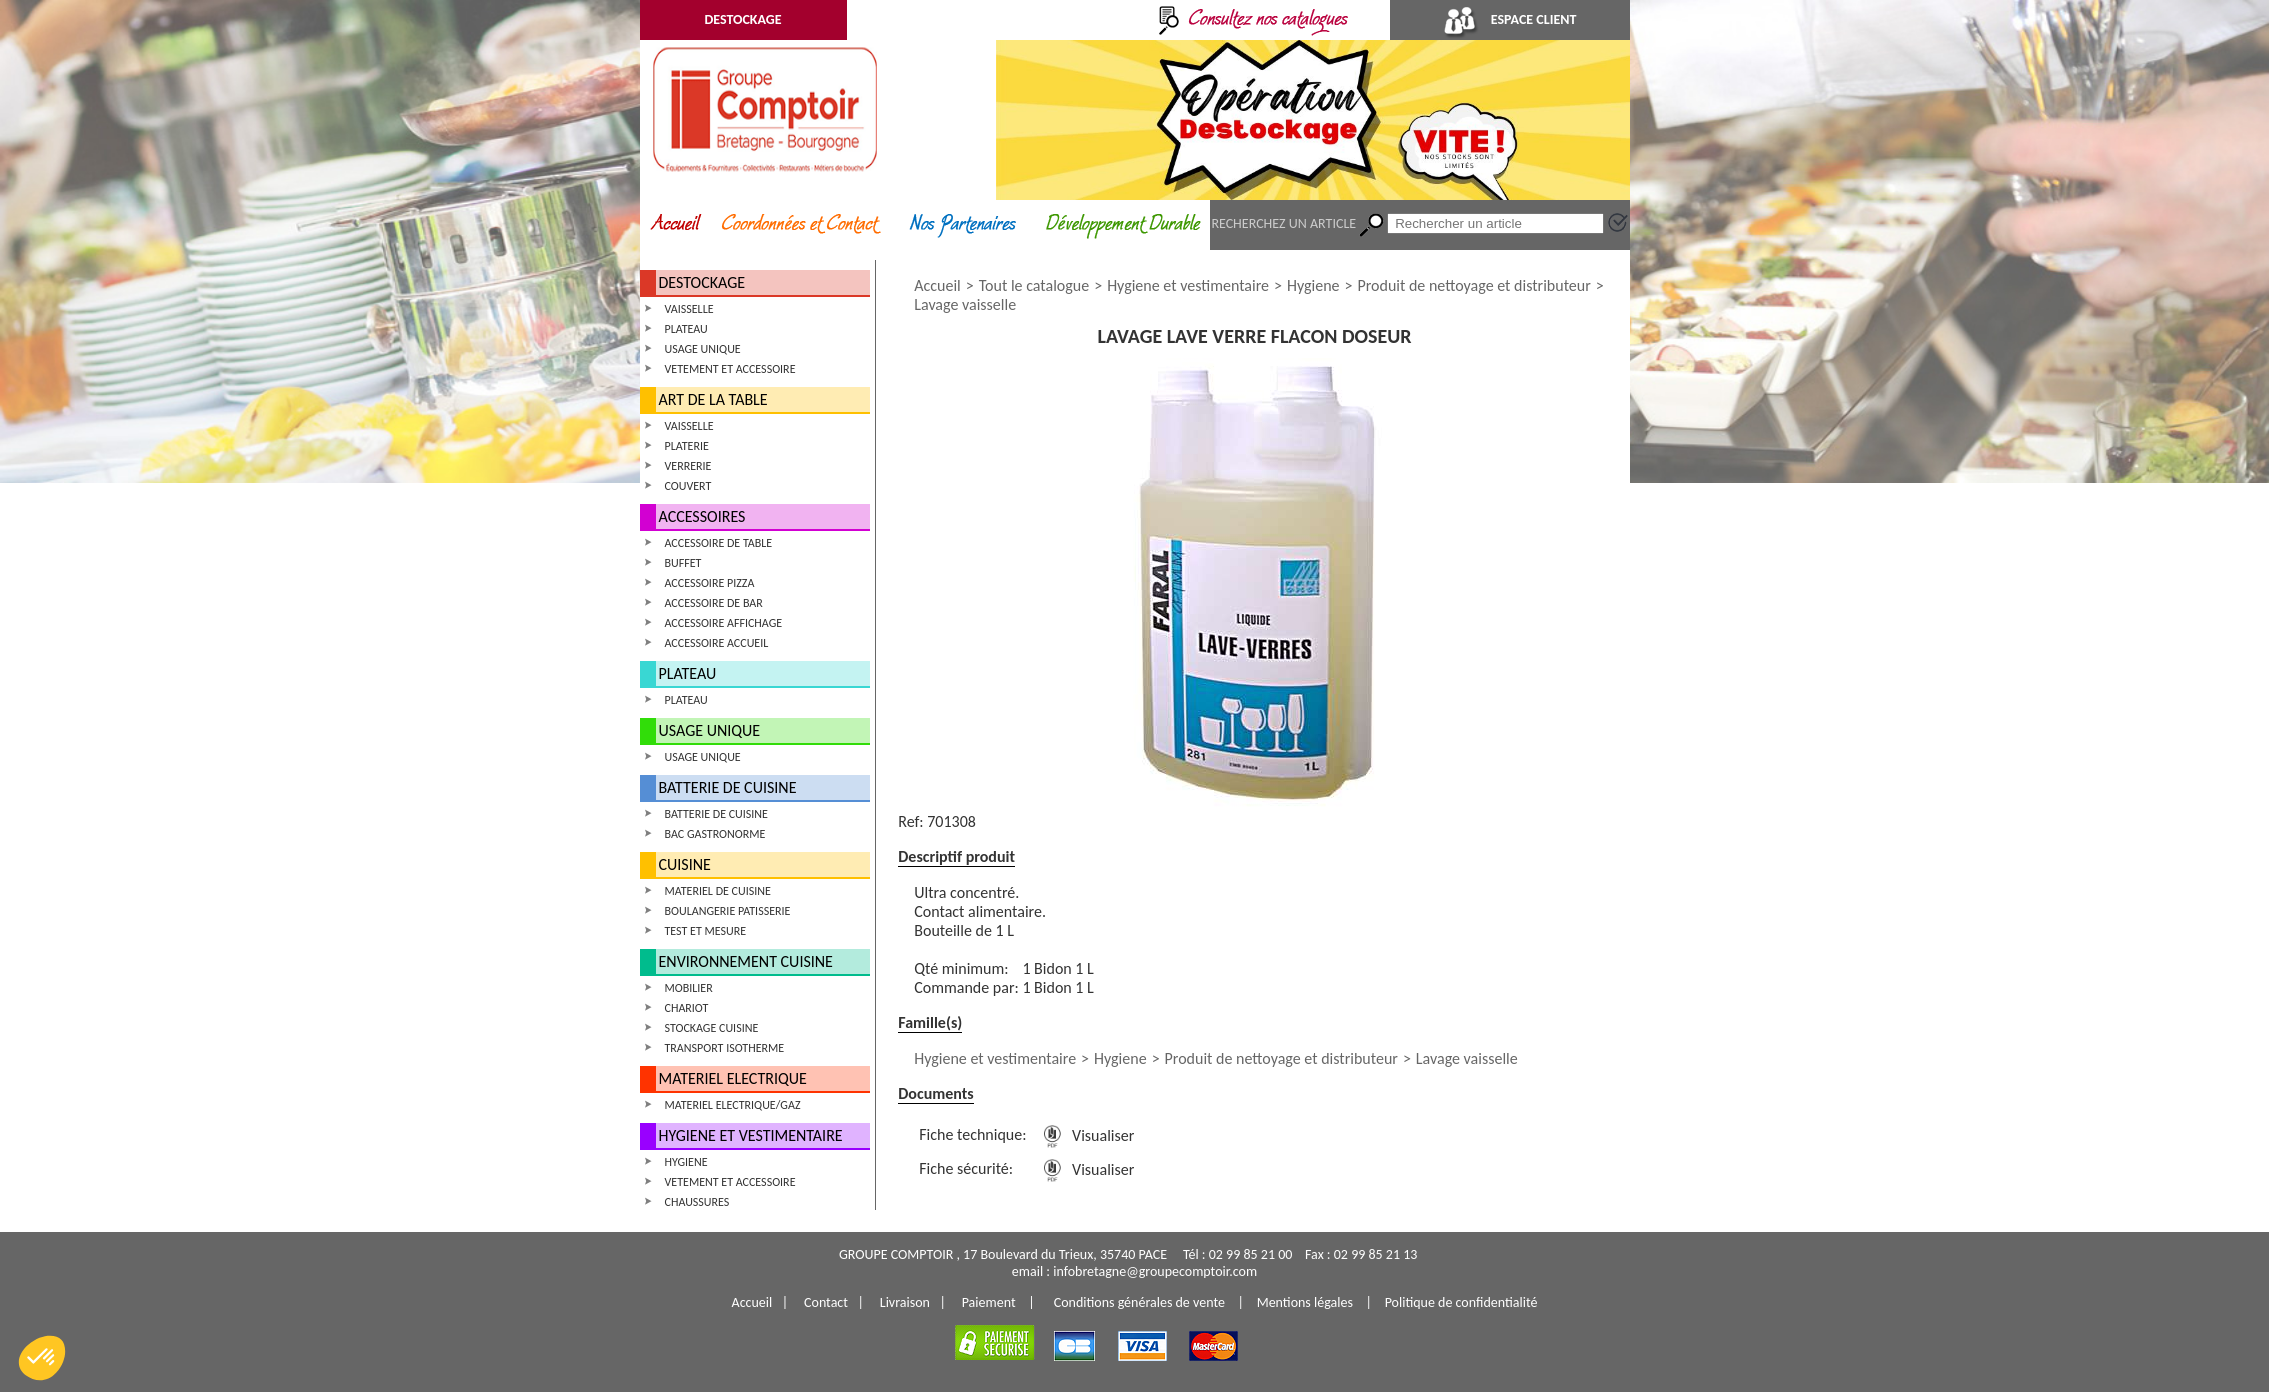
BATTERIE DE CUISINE (728, 787)
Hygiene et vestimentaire (1188, 285)
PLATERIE (687, 446)
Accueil (937, 285)
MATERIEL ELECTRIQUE (733, 1078)
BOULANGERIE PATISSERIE (728, 911)
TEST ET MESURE (706, 931)
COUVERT (688, 486)
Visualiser (1085, 1135)
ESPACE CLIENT (1510, 19)
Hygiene (1313, 285)
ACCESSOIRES (702, 516)
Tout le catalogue (1034, 285)
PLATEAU (686, 329)
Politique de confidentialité (1461, 1302)
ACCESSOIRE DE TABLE (719, 543)
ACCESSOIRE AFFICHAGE (724, 623)
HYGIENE (686, 1162)
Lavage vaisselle (965, 304)
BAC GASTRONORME (715, 834)
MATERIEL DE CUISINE (718, 891)
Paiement (989, 1302)
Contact (826, 1302)
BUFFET (683, 563)
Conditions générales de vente (1139, 1302)
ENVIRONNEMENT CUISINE (746, 961)
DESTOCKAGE (742, 19)
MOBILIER (689, 988)
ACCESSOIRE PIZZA (710, 583)
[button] (42, 1358)
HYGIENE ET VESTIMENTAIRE (751, 1135)
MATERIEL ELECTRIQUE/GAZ (733, 1105)
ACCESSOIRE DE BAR (714, 603)
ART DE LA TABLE (713, 399)
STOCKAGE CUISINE (712, 1028)
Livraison (905, 1302)
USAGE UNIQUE (703, 349)
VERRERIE (688, 466)
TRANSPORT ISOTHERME (725, 1048)
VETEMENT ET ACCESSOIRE (730, 369)
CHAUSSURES (697, 1202)
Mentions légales (1305, 1302)
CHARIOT (687, 1008)
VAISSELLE (689, 309)
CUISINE (685, 864)
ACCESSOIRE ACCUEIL (717, 643)
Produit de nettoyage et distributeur (1473, 285)
